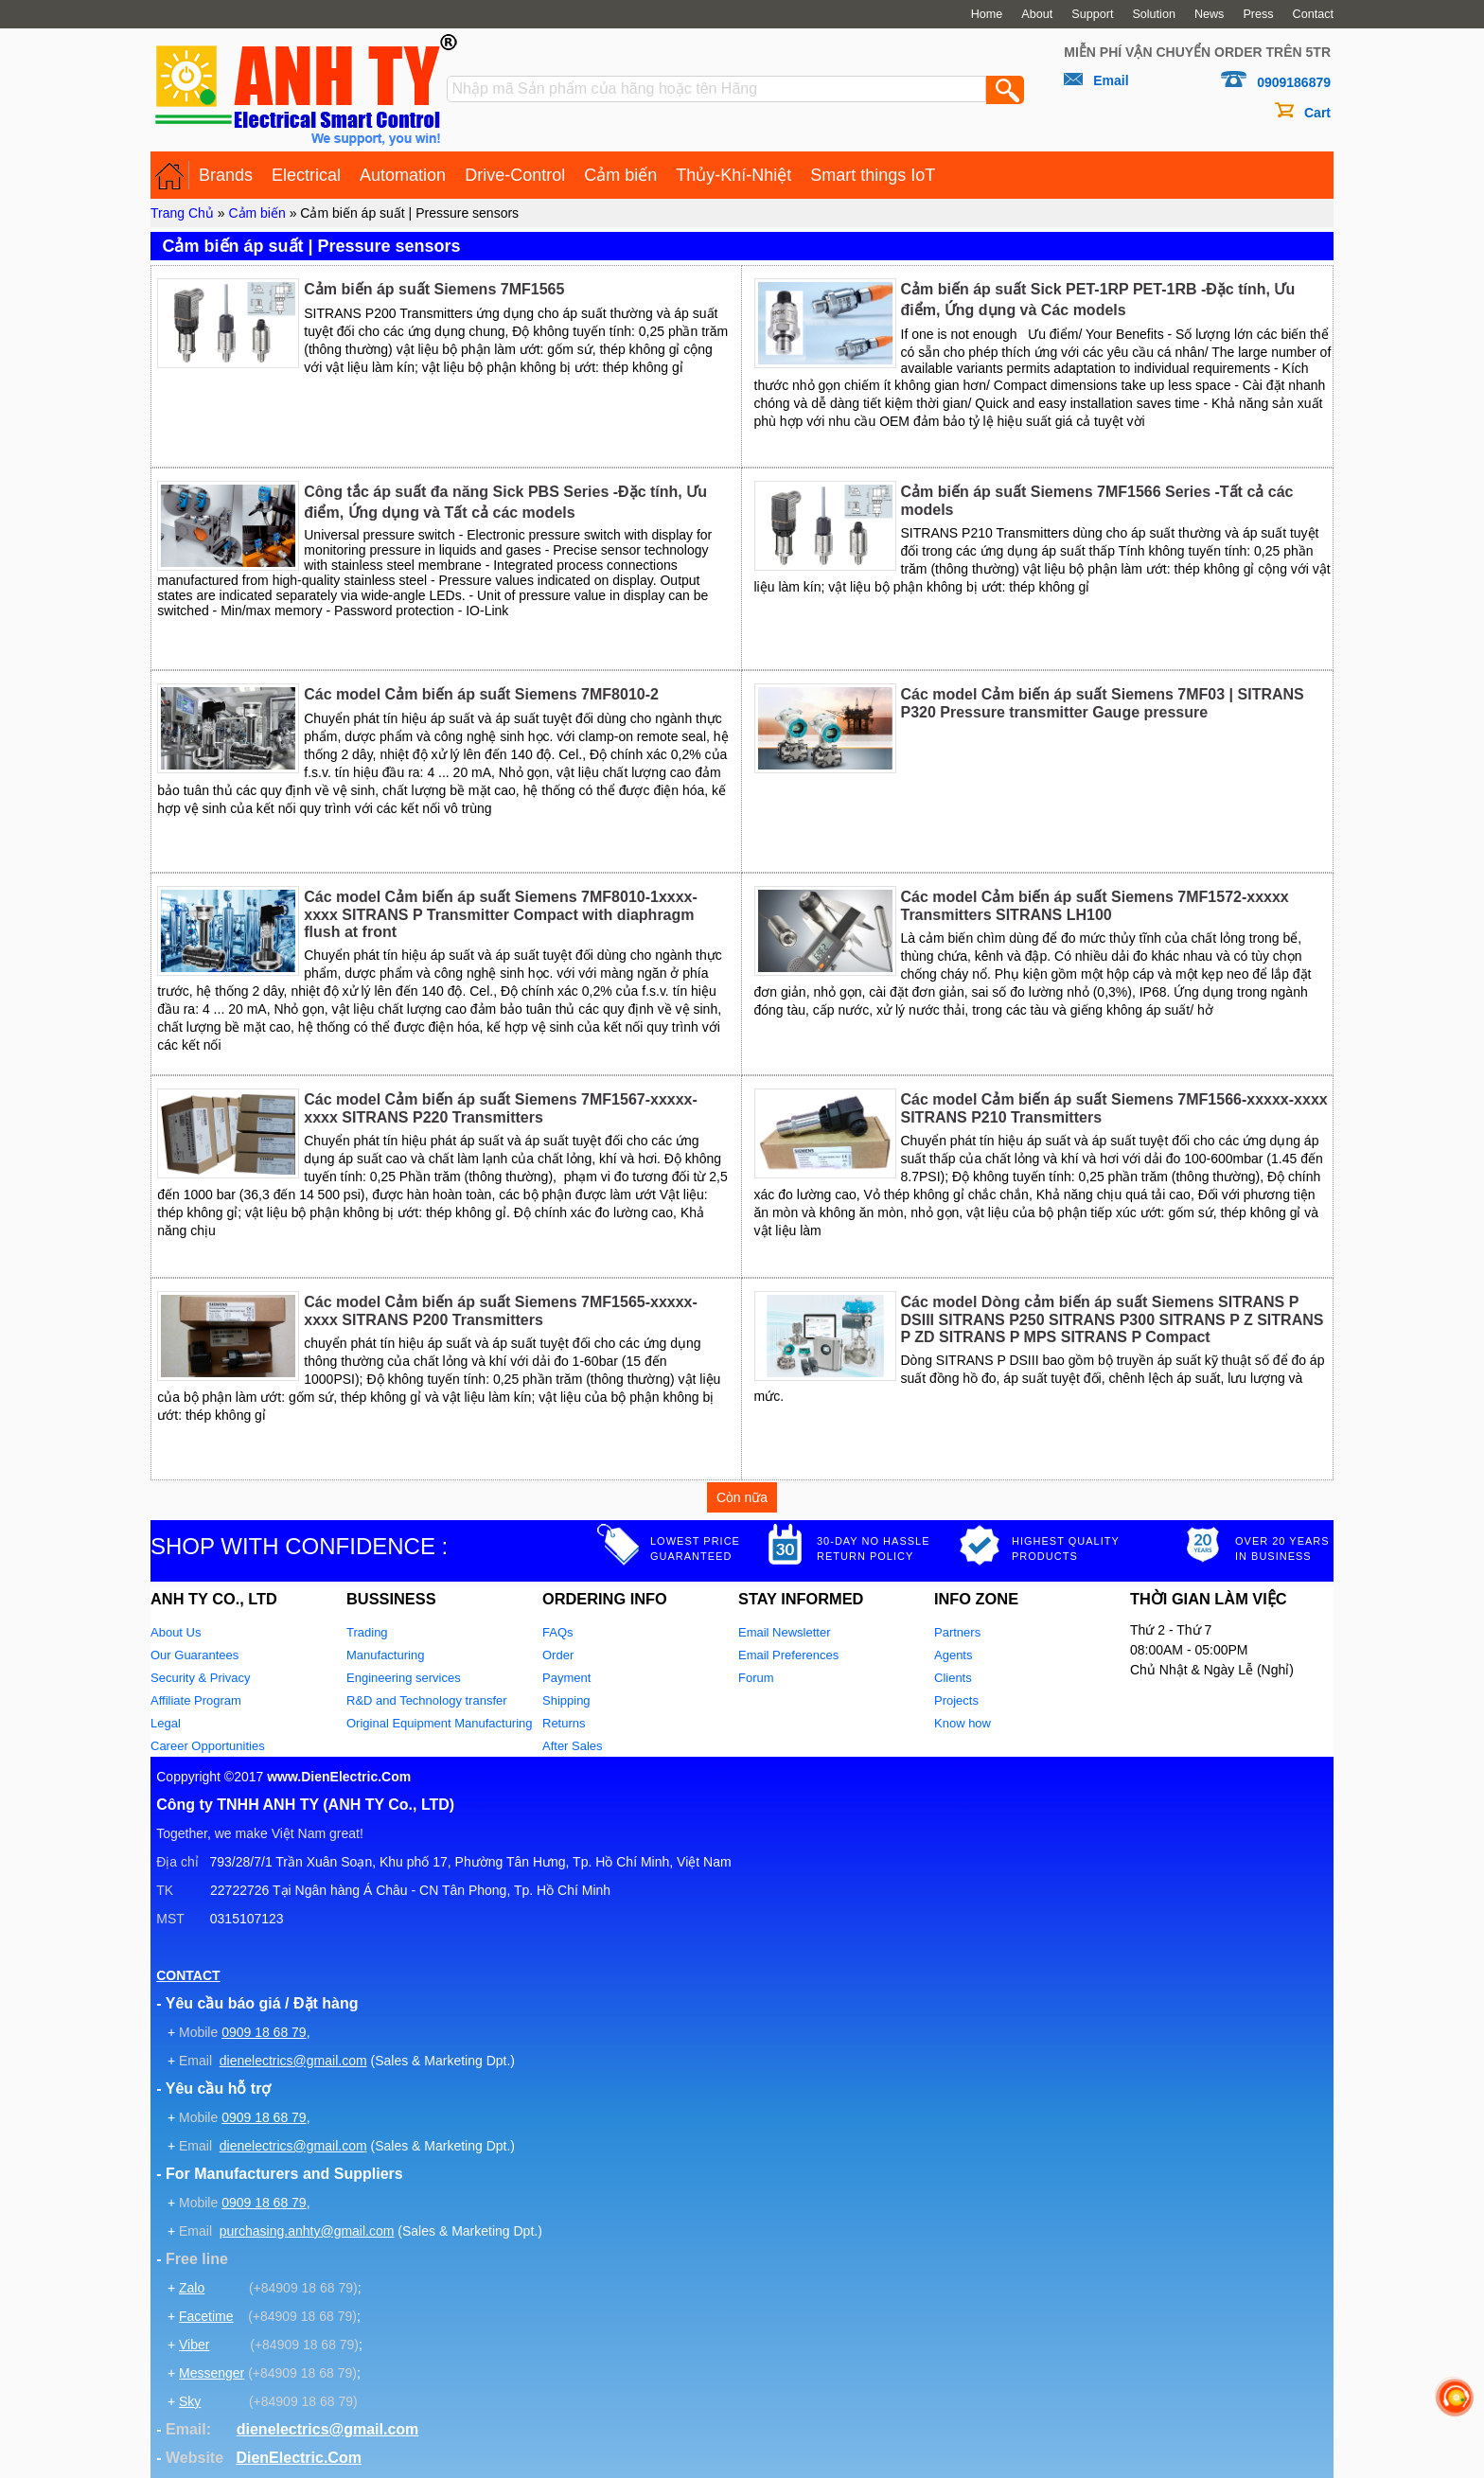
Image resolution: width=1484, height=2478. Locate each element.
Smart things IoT (872, 175)
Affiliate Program (195, 1700)
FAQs (558, 1632)
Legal (165, 1723)
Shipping (566, 1700)
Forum (756, 1678)
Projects (956, 1700)
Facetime (206, 2316)
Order (558, 1655)
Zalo (191, 2287)
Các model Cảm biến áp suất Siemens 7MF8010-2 (481, 694)
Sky (190, 2401)
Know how (962, 1723)
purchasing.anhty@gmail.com (307, 2231)
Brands (226, 175)
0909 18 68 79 (264, 2032)
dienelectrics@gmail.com (293, 2060)
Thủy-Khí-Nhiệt (733, 175)
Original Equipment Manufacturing (439, 1723)
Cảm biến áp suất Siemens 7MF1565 (434, 289)
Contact (1313, 14)
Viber (194, 2344)
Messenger (211, 2373)
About (1036, 14)
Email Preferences (788, 1655)
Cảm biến (620, 175)
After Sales (572, 1746)
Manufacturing (385, 1655)
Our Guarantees (194, 1655)
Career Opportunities (207, 1746)
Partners (957, 1632)
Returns (564, 1723)
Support (1092, 14)
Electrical (306, 175)
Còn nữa (742, 1497)
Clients (953, 1678)
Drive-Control (515, 175)
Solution (1153, 14)
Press (1258, 14)
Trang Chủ (182, 213)
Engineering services (403, 1678)
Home (987, 14)
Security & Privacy (200, 1678)
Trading (367, 1632)
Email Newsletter (784, 1632)
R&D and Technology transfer (426, 1700)
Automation (403, 175)
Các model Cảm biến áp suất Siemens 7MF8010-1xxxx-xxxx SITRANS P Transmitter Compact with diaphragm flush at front (501, 914)
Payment (566, 1678)
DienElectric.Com (298, 2458)
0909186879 (1294, 82)
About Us (175, 1632)
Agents (953, 1655)
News (1209, 14)
